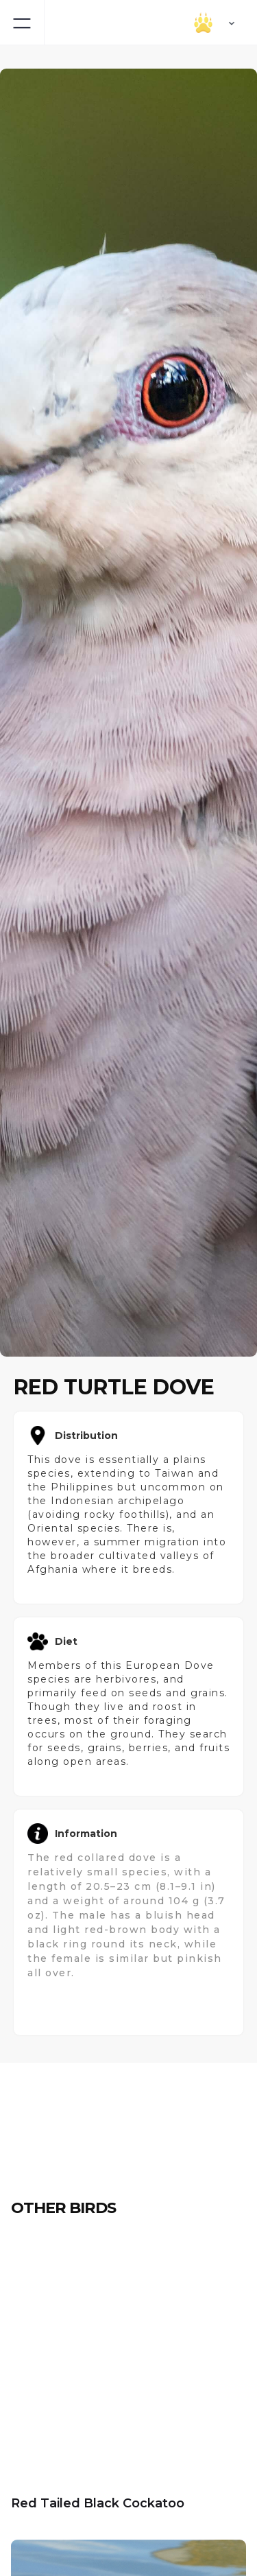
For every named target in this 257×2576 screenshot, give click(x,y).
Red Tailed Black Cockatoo (97, 2503)
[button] (182, 22)
